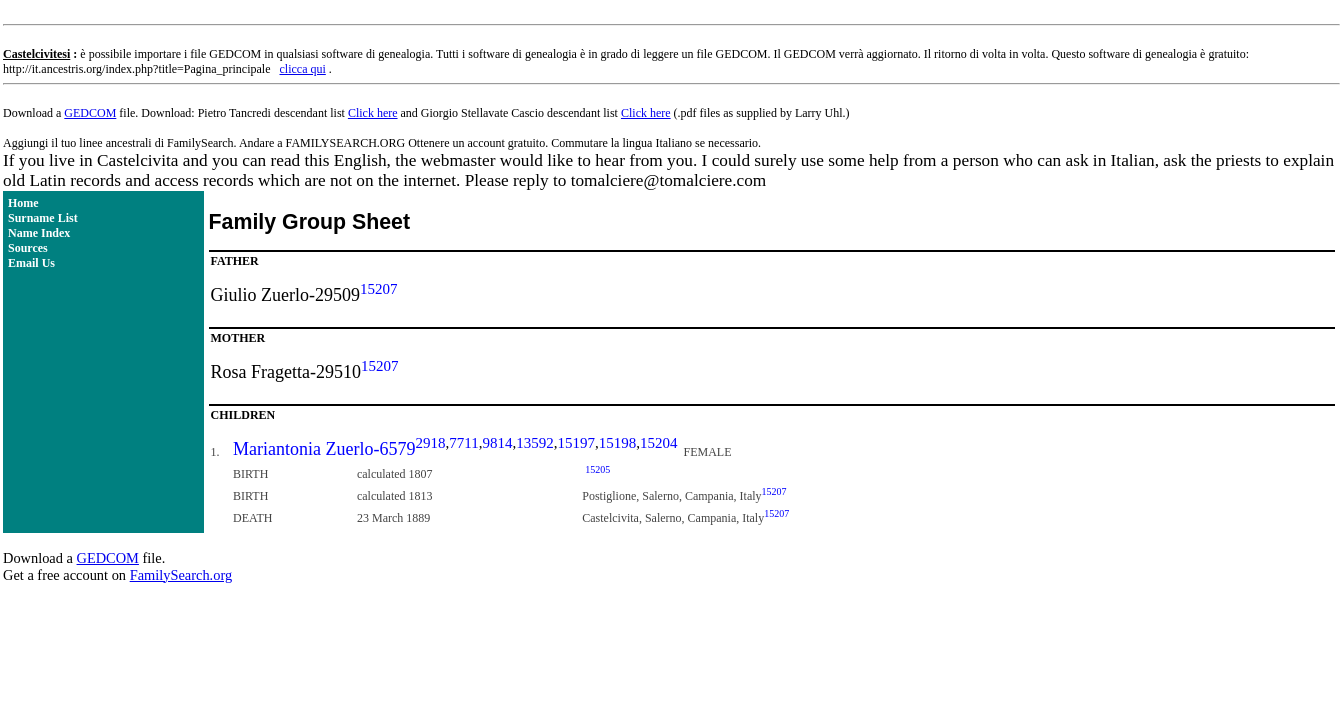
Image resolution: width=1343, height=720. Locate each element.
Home (23, 203)
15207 (379, 289)
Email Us (31, 263)
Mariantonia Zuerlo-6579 (324, 449)
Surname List (43, 218)
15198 (618, 443)
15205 (597, 469)
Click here (373, 113)
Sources (28, 248)
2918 (431, 443)
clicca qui (303, 69)
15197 (576, 443)
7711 (463, 443)
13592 (535, 443)
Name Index (39, 233)
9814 (497, 443)
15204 (659, 443)
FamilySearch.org (181, 575)
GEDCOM (90, 113)
